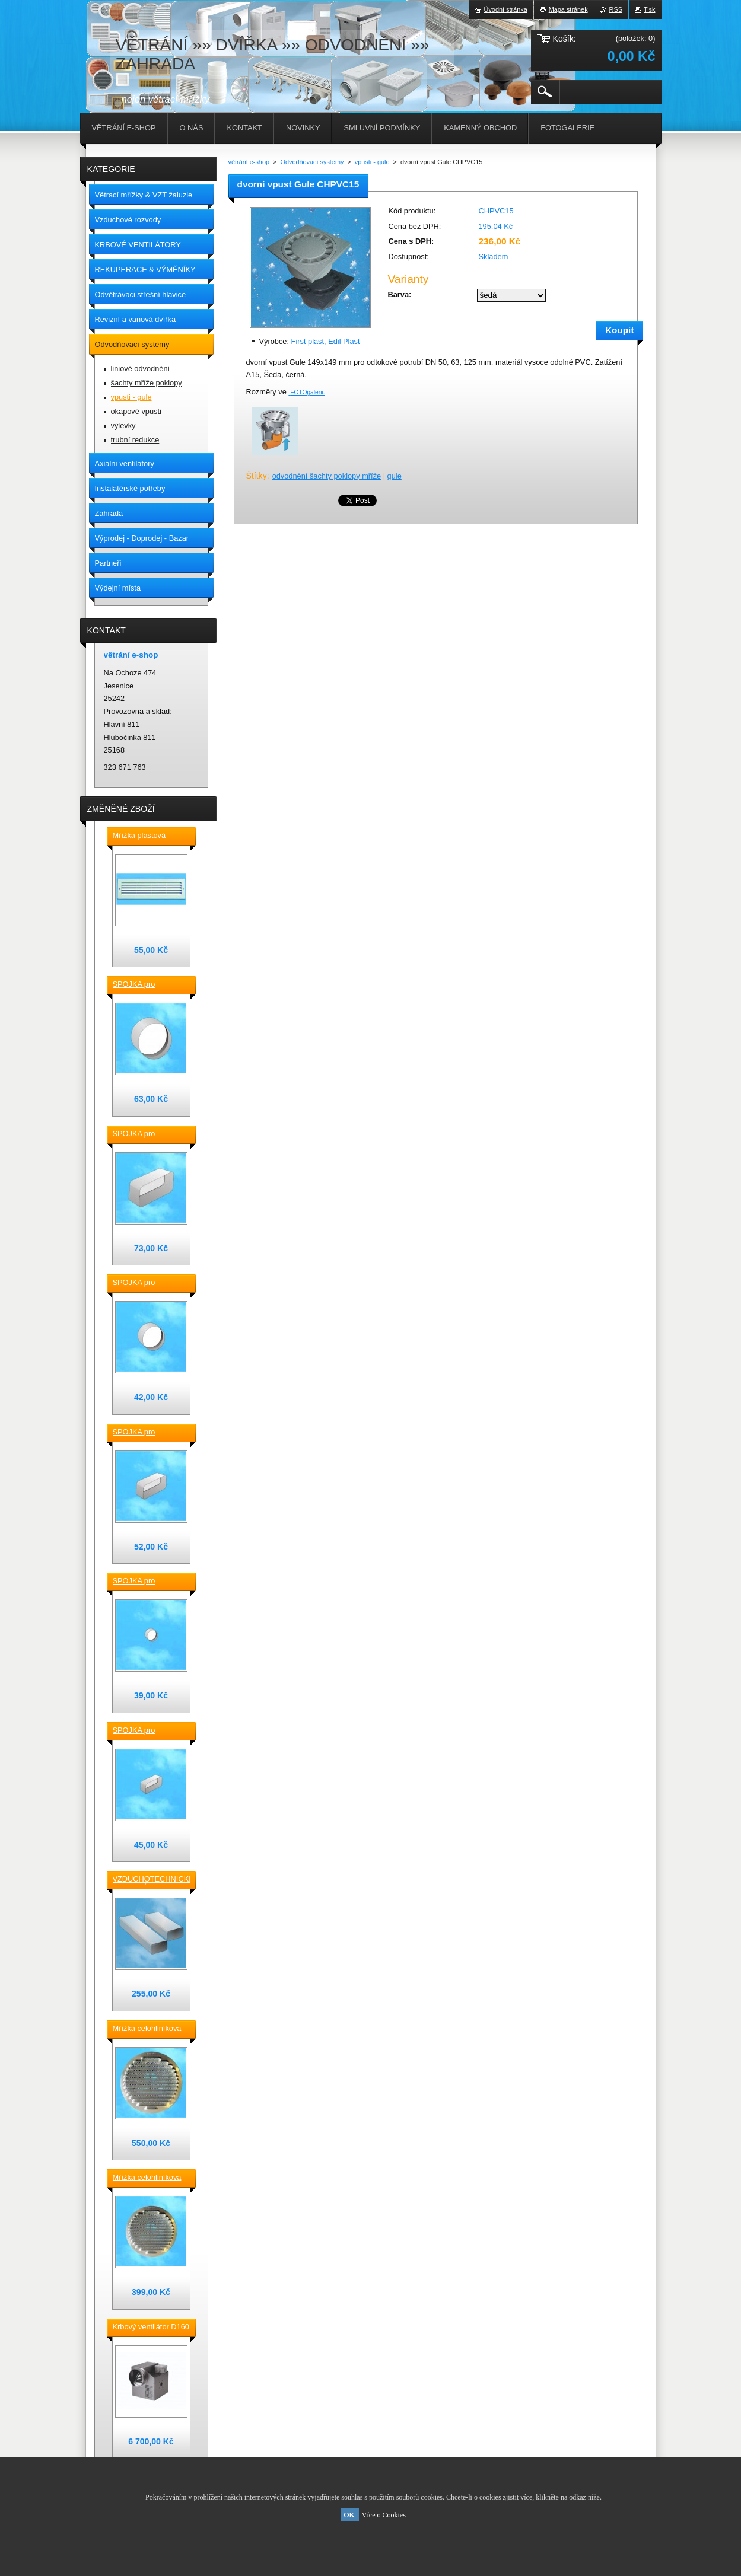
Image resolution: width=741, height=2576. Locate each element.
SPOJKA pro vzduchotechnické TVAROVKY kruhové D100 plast (148, 1581)
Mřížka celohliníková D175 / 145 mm (147, 2178)
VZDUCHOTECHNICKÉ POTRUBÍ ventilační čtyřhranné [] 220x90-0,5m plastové (151, 1879)
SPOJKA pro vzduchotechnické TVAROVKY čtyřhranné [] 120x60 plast (147, 1731)
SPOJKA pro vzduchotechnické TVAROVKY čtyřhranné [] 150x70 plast (147, 1432)
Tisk (650, 9)
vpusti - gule (372, 161)
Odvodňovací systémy (312, 161)
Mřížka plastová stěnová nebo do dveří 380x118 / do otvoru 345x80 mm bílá (150, 836)
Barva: (400, 294)
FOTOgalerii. (307, 392)
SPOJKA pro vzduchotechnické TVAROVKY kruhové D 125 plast (148, 1283)
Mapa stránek (568, 9)
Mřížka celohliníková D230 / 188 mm (147, 2029)
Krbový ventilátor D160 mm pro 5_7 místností (151, 2327)
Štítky (256, 475)
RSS (615, 9)
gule (394, 475)
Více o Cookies (384, 2515)
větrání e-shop (249, 161)
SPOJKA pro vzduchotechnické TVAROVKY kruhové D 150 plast (148, 985)
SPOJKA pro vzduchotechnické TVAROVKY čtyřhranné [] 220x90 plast (147, 1134)
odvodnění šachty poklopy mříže (326, 475)
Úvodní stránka (505, 9)
